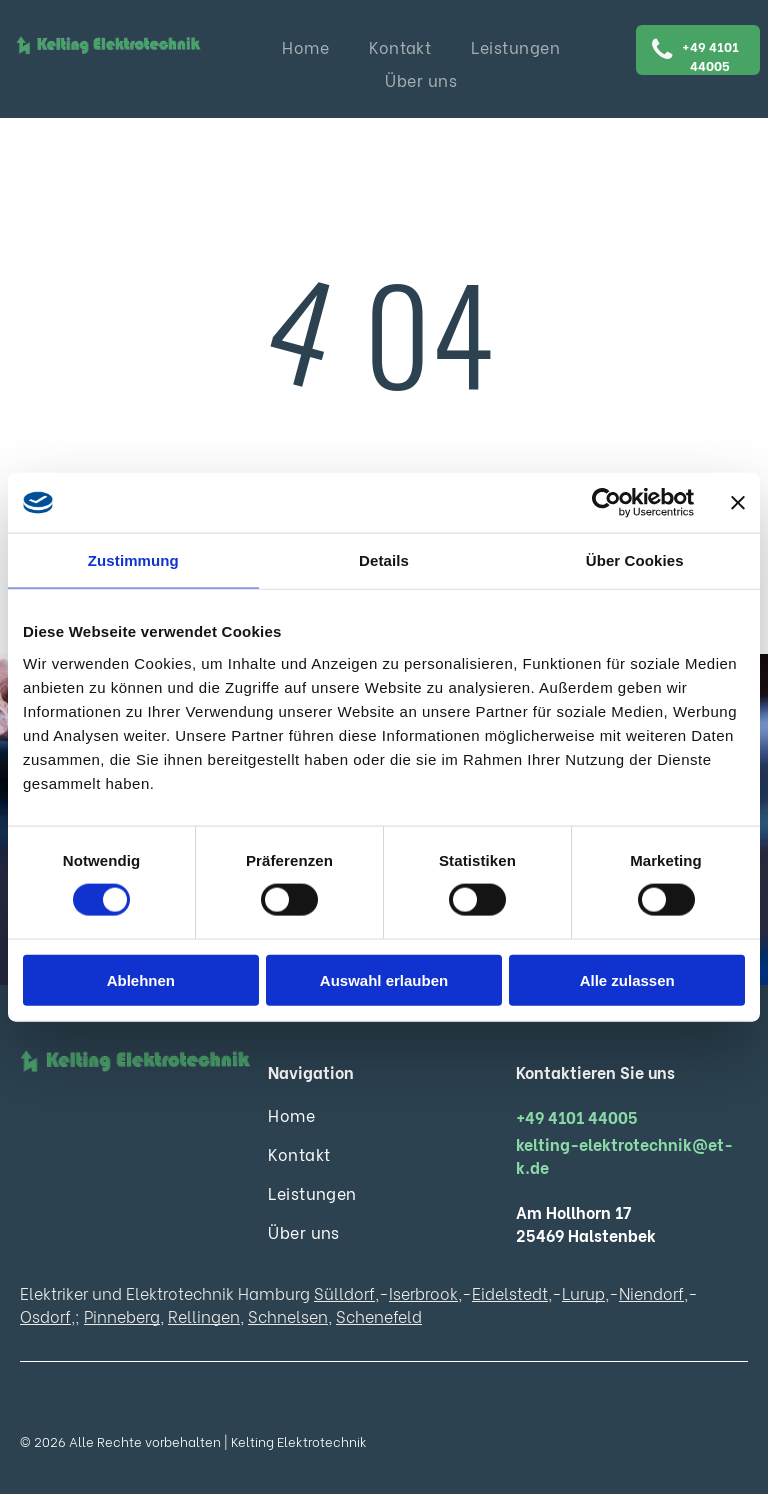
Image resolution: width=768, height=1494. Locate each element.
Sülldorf (344, 1292)
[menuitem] (305, 46)
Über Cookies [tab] (635, 560)
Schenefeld (379, 1315)
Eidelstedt (510, 1292)
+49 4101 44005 (577, 1116)
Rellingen (204, 1315)
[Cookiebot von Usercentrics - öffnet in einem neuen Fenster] (606, 503)
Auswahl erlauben (384, 979)
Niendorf (651, 1292)
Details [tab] (384, 560)
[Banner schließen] (738, 503)
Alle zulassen (627, 979)
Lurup (583, 1292)
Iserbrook (423, 1292)
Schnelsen (288, 1315)
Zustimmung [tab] (133, 560)
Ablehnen (141, 979)
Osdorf (45, 1315)
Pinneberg (122, 1315)
